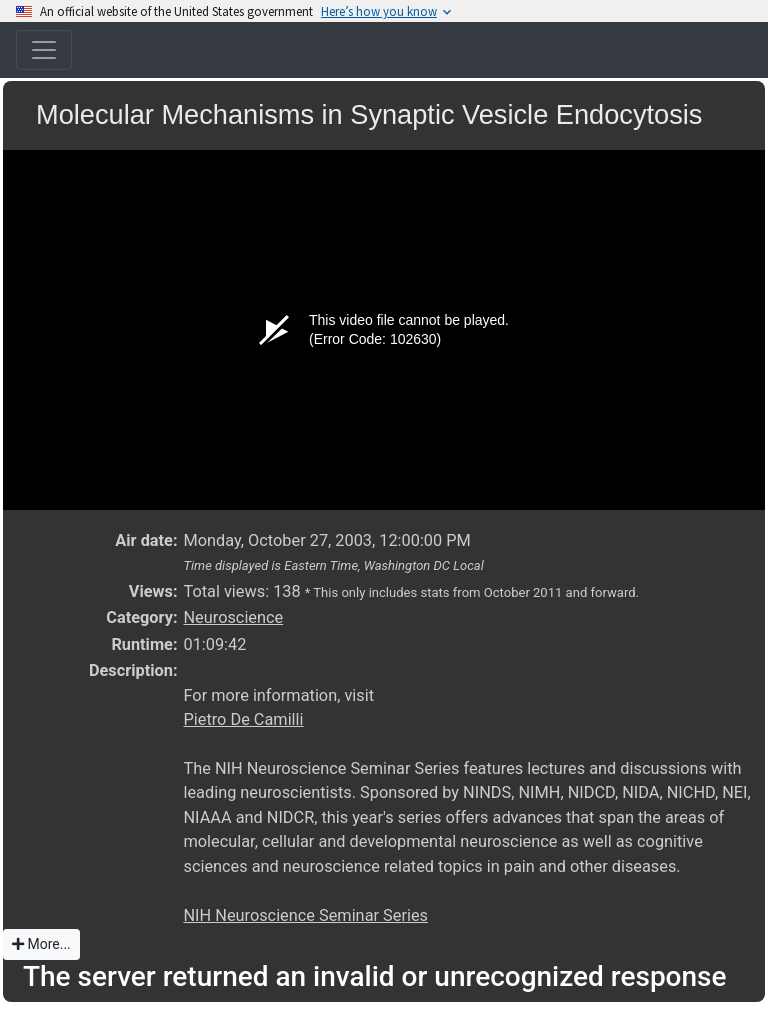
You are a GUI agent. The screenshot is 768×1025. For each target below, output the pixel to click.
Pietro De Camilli (243, 719)
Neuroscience (233, 617)
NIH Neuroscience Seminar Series (305, 915)
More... (41, 944)
